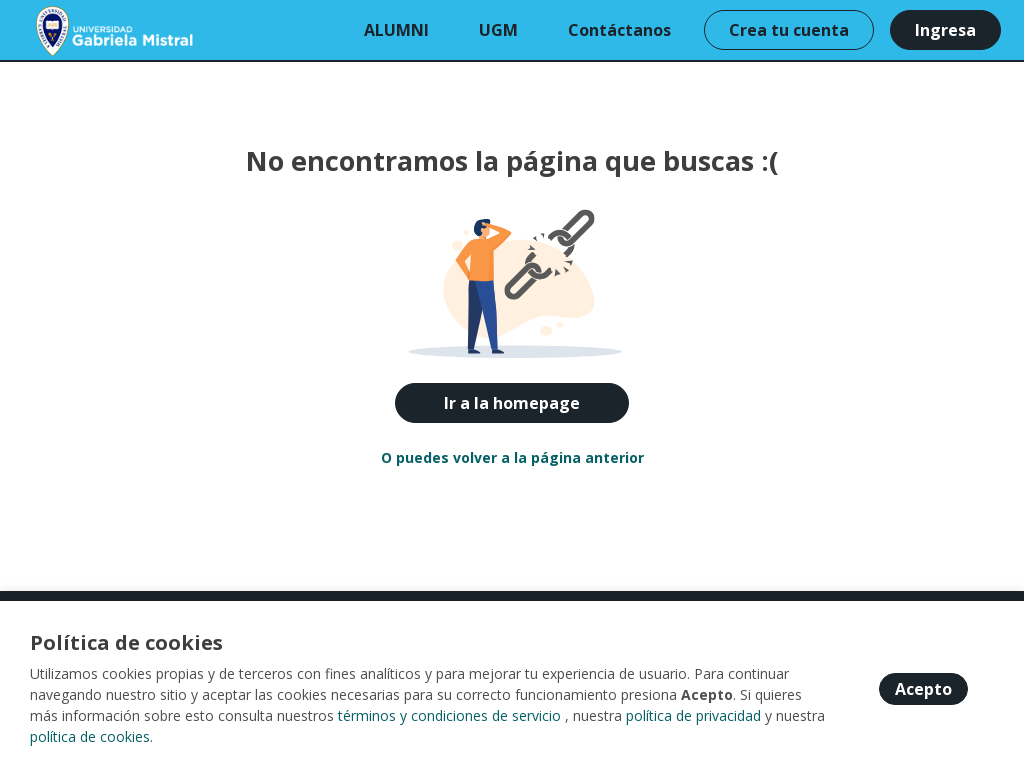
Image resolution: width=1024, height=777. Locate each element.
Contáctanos (619, 30)
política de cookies (90, 736)
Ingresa (945, 30)
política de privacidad (693, 715)
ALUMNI (396, 30)
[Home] (86, 30)
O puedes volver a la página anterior (512, 457)
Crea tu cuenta (789, 30)
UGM (498, 30)
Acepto (923, 689)
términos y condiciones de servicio (449, 715)
